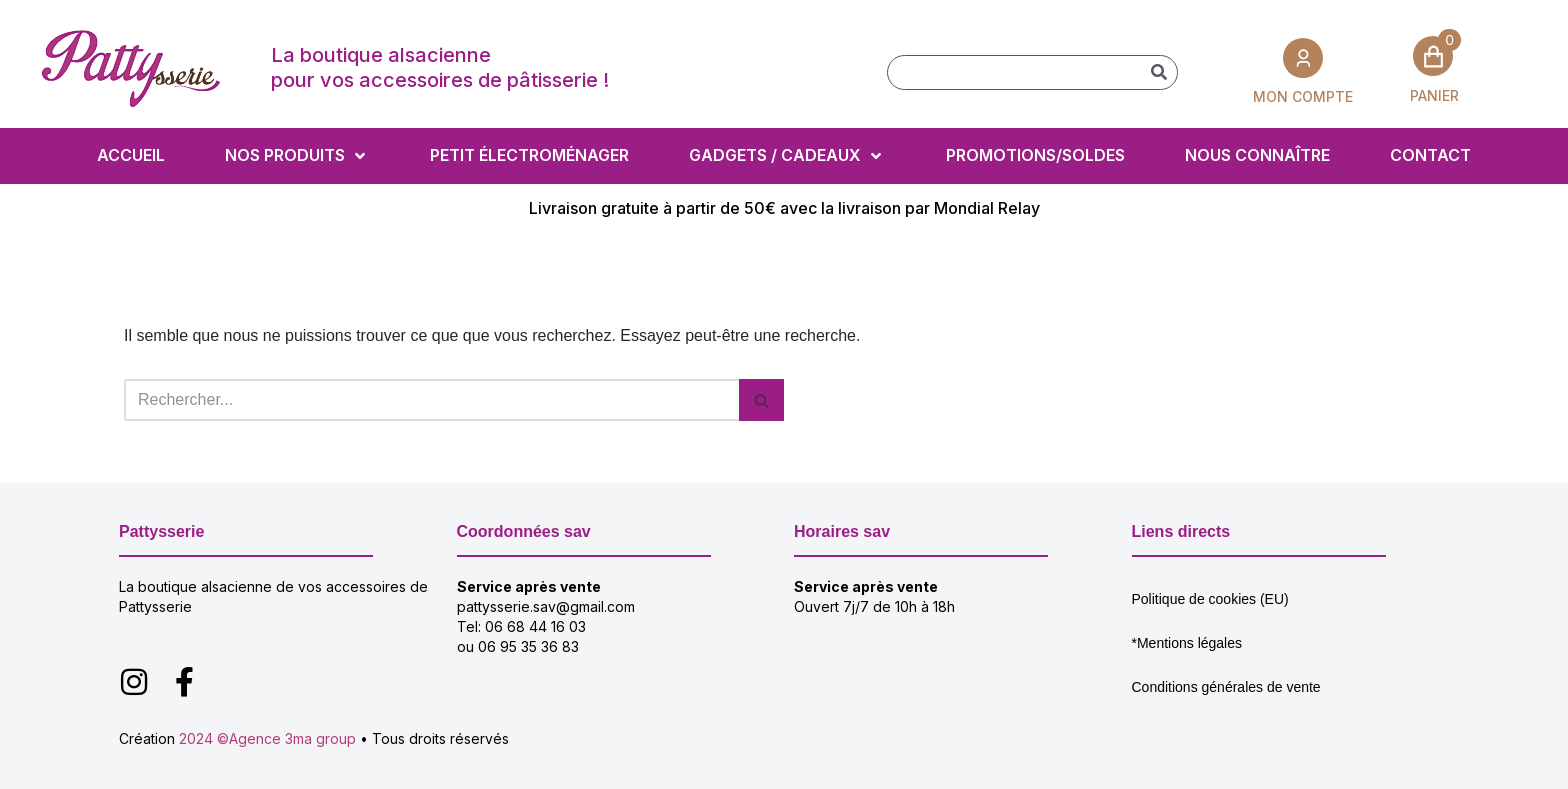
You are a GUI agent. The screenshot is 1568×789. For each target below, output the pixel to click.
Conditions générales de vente (1226, 687)
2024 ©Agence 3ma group (267, 738)
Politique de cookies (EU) (1210, 599)
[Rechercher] (1159, 72)
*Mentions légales (1187, 643)
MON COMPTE (1303, 96)
